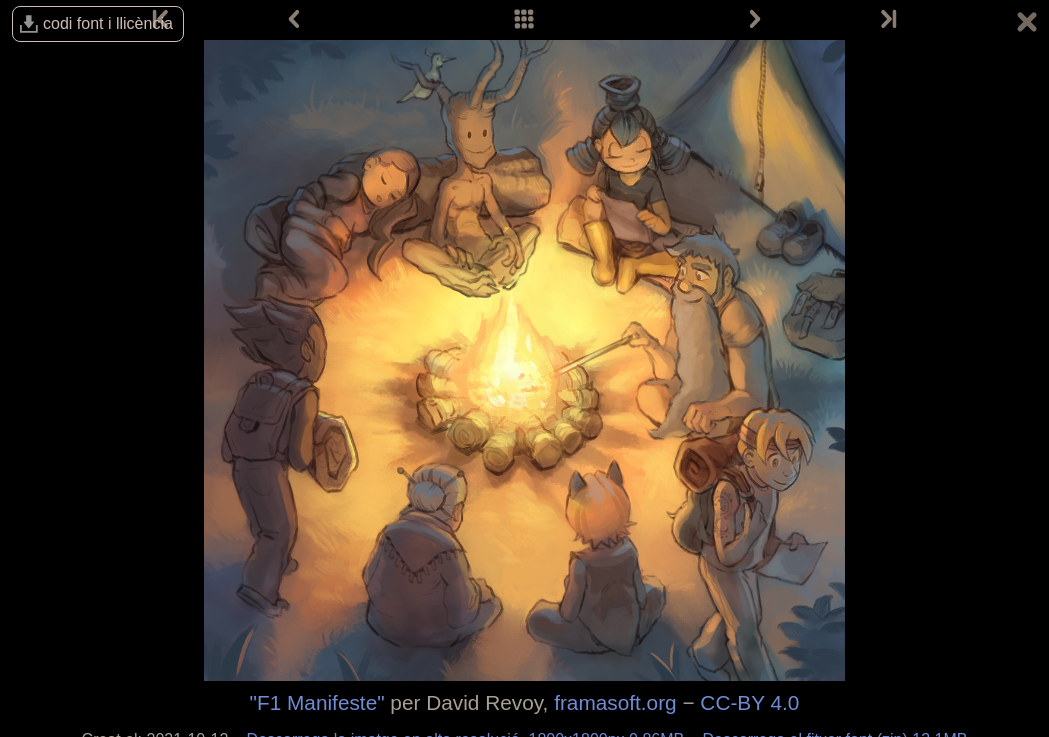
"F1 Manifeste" (317, 702)
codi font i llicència (108, 23)
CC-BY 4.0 (749, 702)
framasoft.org (615, 702)
